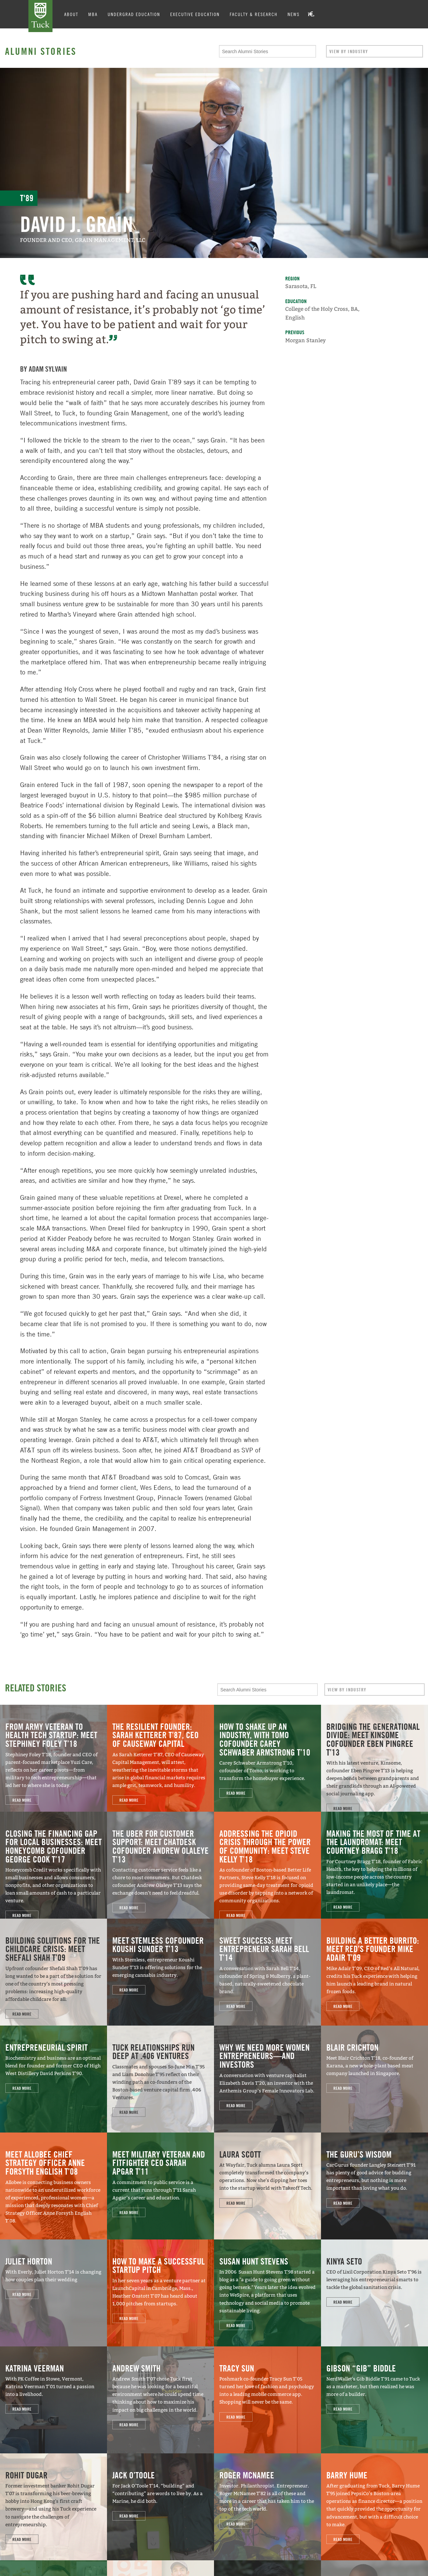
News (294, 14)
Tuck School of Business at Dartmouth (40, 16)
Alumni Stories (41, 51)
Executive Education (195, 14)
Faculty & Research (254, 14)
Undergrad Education (134, 14)
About (71, 14)
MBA (93, 14)
